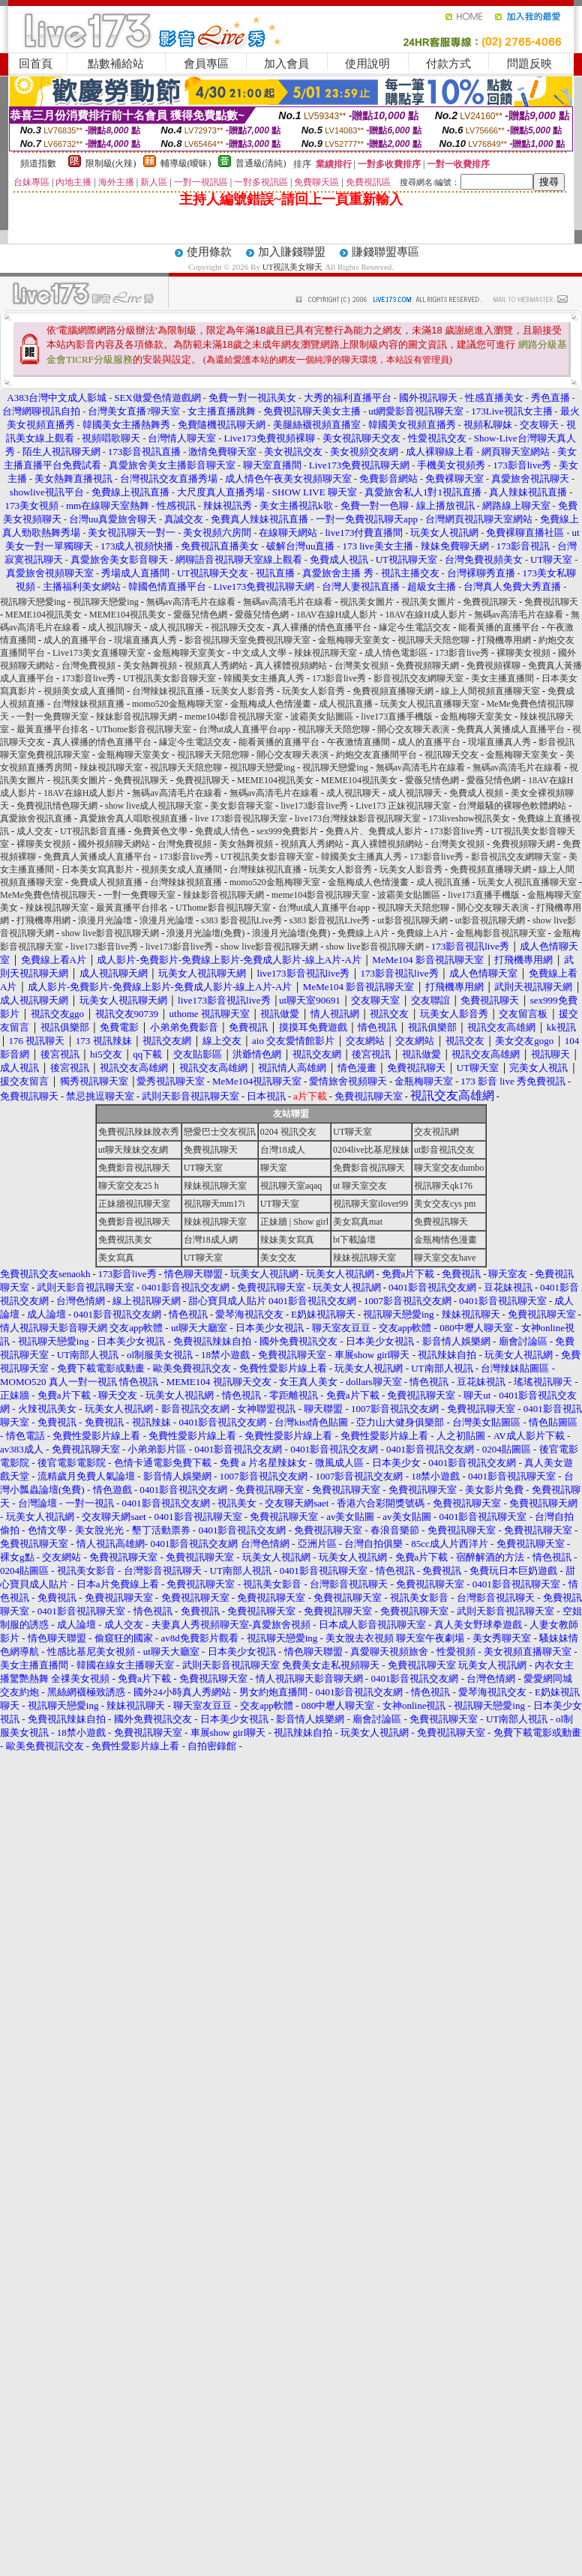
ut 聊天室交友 (360, 1185)
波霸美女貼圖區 (321, 716)
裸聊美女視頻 (523, 653)
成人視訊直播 (346, 704)
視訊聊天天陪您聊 (434, 640)
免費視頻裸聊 (493, 665)
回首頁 (35, 64)
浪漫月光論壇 (105, 920)
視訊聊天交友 (238, 627)
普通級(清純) (261, 163)
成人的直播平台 (75, 640)
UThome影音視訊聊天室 (143, 729)
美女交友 (278, 1257)
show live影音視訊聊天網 (110, 933)
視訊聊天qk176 (443, 1185)
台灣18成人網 (211, 1239)
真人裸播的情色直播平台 (321, 627)
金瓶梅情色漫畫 (445, 1239)
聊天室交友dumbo (449, 1167)
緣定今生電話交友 (415, 627)
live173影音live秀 (314, 805)
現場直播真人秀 (145, 640)
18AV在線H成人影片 (336, 614)
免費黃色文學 (161, 831)
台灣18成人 (282, 1149)
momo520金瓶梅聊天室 (177, 704)
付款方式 (448, 64)
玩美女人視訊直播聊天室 (429, 704)
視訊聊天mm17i (214, 1203)
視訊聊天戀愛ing (34, 602)
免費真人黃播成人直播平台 (511, 729)
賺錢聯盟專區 (385, 252)
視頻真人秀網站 (216, 665)
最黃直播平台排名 (52, 729)
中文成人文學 (259, 653)
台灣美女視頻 (361, 665)
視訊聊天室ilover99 (370, 1203)
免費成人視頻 (476, 793)
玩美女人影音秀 (243, 691)
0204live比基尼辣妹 (371, 1149)
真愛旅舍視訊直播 (36, 818)
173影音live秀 (462, 653)
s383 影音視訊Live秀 (241, 920)
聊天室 (273, 1167)
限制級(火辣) (111, 163)
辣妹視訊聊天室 (325, 653)
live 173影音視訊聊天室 (241, 818)
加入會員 (286, 64)
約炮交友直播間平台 (376, 754)
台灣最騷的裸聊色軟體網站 (512, 805)
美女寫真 (116, 1257)
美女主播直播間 (502, 678)
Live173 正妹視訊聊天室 (403, 805)
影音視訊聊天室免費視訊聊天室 (247, 640)
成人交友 (34, 831)
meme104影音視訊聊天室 (233, 716)
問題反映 (529, 64)
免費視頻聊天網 (427, 665)
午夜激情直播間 (358, 742)
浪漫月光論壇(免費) (205, 933)
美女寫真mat (357, 1221)
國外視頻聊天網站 (114, 844)
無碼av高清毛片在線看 (191, 602)
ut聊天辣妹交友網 (133, 1149)
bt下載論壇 (354, 1239)
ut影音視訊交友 (444, 1149)
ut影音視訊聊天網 (412, 920)
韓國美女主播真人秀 (264, 678)
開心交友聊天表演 (413, 729)
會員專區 (206, 64)
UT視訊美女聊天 (292, 266)
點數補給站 (116, 64)
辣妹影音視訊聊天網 (136, 716)
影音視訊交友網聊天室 (419, 678)
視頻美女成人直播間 (84, 691)
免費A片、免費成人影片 (374, 831)
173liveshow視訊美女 (469, 818)
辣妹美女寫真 (287, 1239)
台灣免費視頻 (89, 665)
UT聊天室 (352, 1131)
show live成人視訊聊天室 (153, 805)
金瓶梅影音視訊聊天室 (501, 933)
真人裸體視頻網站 (291, 665)
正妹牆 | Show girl (294, 1221)
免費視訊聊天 (490, 602)
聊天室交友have (445, 1257)
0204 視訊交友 (288, 1131)
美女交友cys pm (445, 1203)
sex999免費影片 (287, 831)
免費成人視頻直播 (106, 882)
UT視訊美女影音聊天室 (169, 678)
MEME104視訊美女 (43, 614)
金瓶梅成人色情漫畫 (270, 704)
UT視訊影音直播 (93, 831)
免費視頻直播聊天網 (393, 691)
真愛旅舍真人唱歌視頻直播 (134, 818)
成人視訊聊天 (115, 627)
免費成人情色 (222, 831)
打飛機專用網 (504, 640)
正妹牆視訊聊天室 (134, 1203)
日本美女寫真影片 (98, 869)
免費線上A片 (363, 933)
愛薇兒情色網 (200, 614)
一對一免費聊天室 (52, 716)
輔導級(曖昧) (186, 163)
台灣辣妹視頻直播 (88, 704)
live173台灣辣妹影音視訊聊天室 (358, 818)
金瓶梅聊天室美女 (354, 640)
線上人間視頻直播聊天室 (490, 691)
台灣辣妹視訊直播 (168, 691)
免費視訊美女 (125, 1239)
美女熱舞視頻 (150, 665)
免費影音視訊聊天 (134, 1167)
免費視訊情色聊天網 (57, 805)
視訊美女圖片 (367, 602)
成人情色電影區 (396, 653)
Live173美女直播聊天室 (99, 653)
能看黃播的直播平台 (498, 627)
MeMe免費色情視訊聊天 (48, 895)
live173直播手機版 (397, 716)
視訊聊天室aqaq (291, 1185)
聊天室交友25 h (128, 1185)
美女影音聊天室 (241, 805)
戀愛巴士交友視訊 (220, 1131)
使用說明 (367, 64)
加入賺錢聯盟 (292, 252)
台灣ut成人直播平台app (245, 729)
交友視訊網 (436, 1131)
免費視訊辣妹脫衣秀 (138, 1131)
